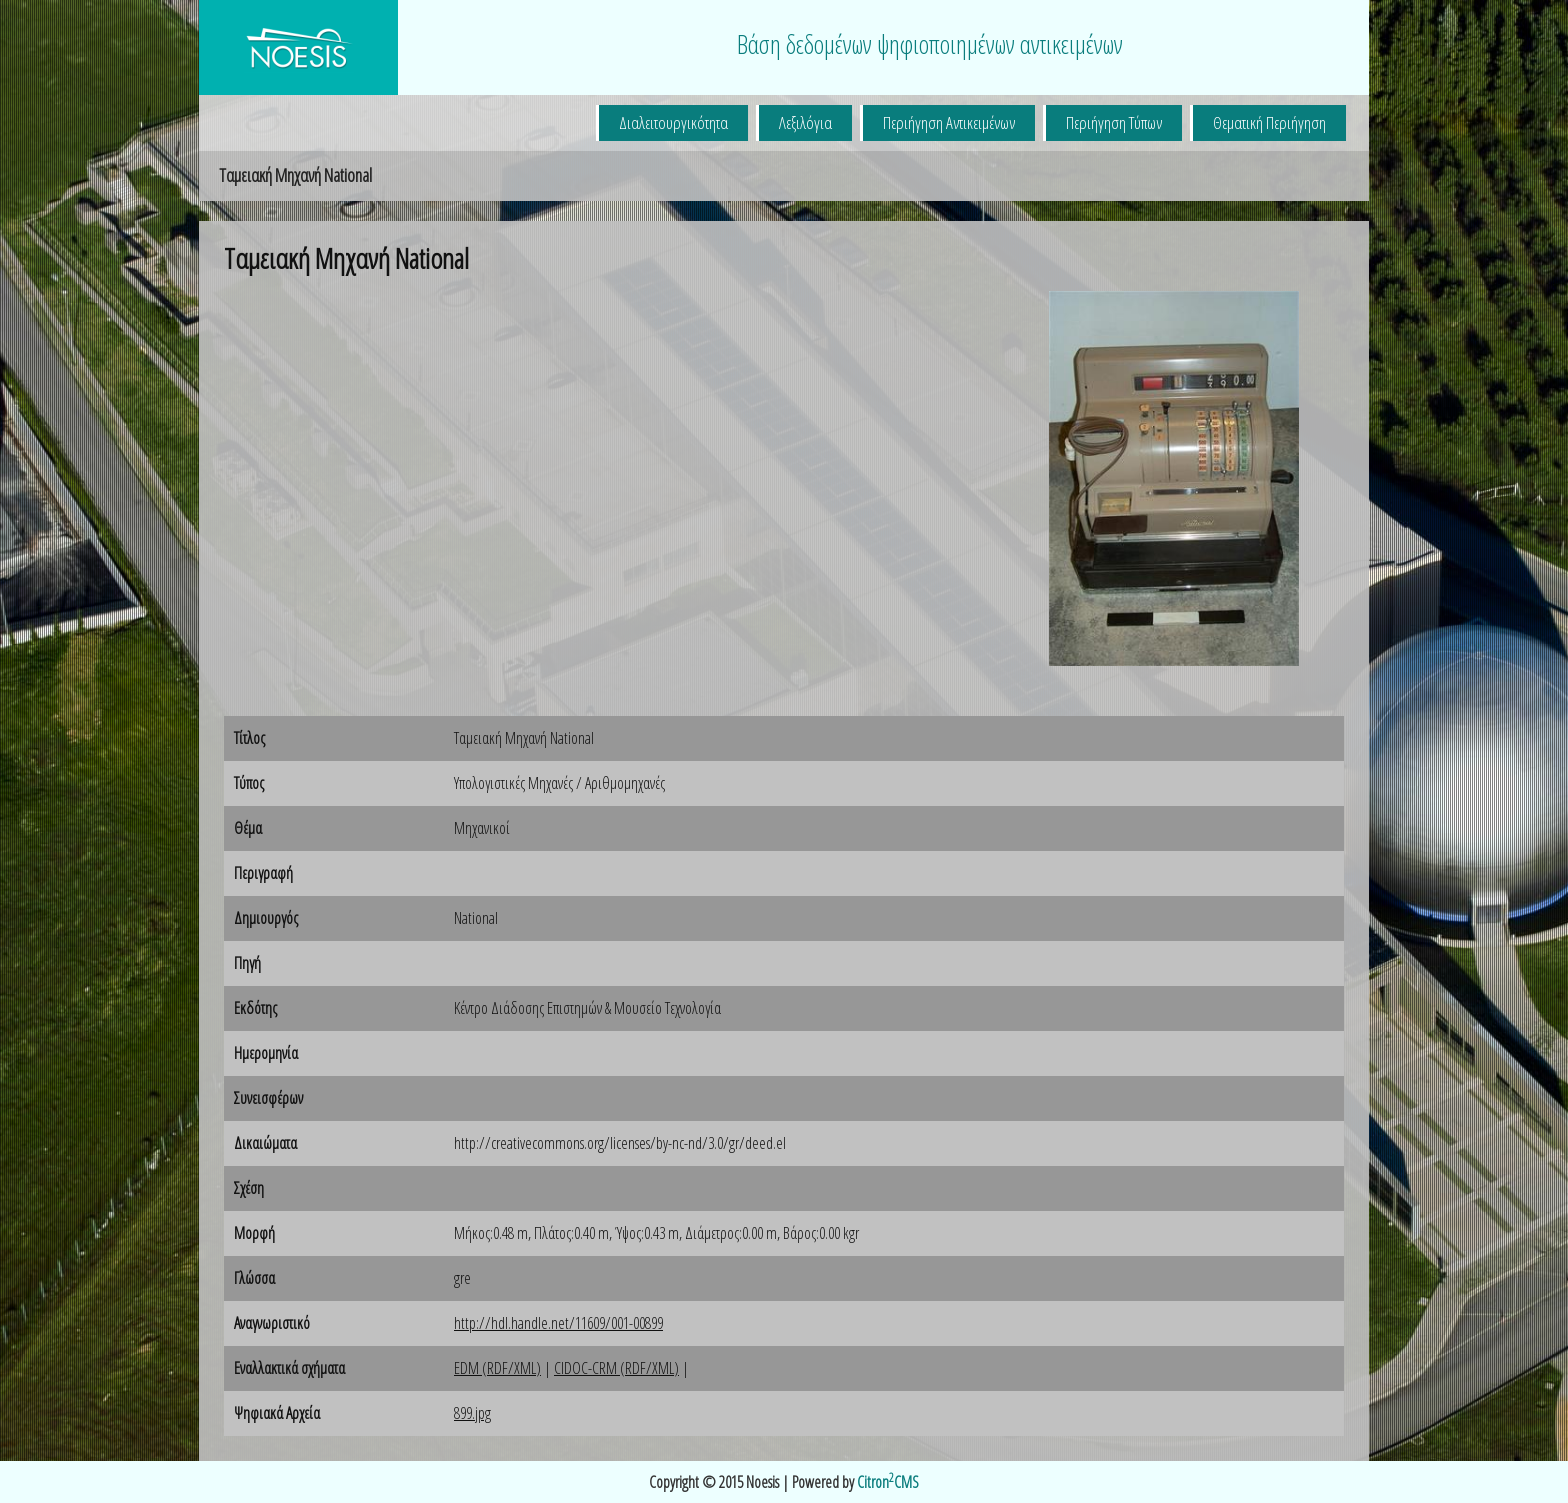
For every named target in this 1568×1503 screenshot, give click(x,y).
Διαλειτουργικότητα (673, 122)
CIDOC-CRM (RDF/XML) (616, 1368)
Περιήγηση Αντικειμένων (949, 122)
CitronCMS (888, 1482)
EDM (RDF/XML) (497, 1368)
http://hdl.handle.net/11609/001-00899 (558, 1323)
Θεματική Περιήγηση (1269, 122)
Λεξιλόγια (805, 122)
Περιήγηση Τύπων (1114, 122)
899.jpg (472, 1413)
